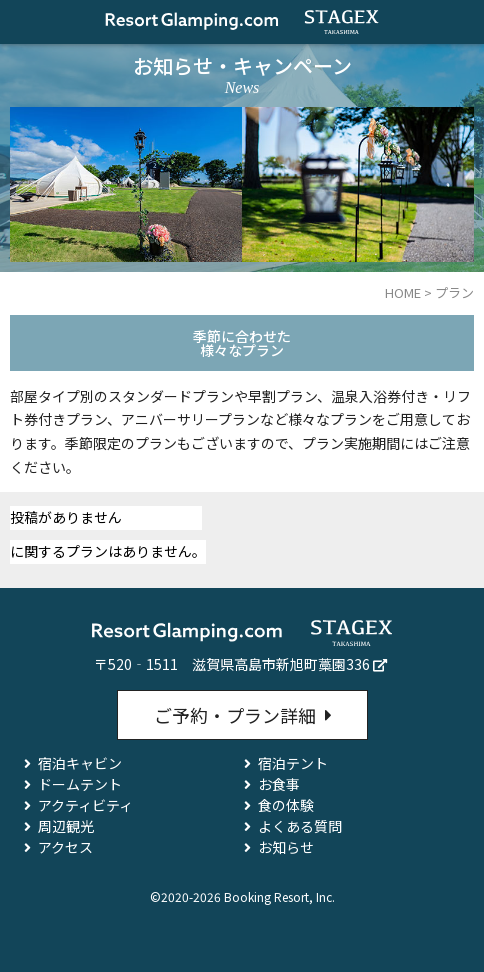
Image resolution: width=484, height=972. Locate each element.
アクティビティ (85, 805)
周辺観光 (66, 826)
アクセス (65, 847)
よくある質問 (300, 826)
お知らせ (286, 847)
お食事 (279, 784)
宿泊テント (293, 763)
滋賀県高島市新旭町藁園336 (281, 664)
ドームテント (80, 784)
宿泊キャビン (80, 763)
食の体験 (286, 805)
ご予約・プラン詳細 (235, 715)
